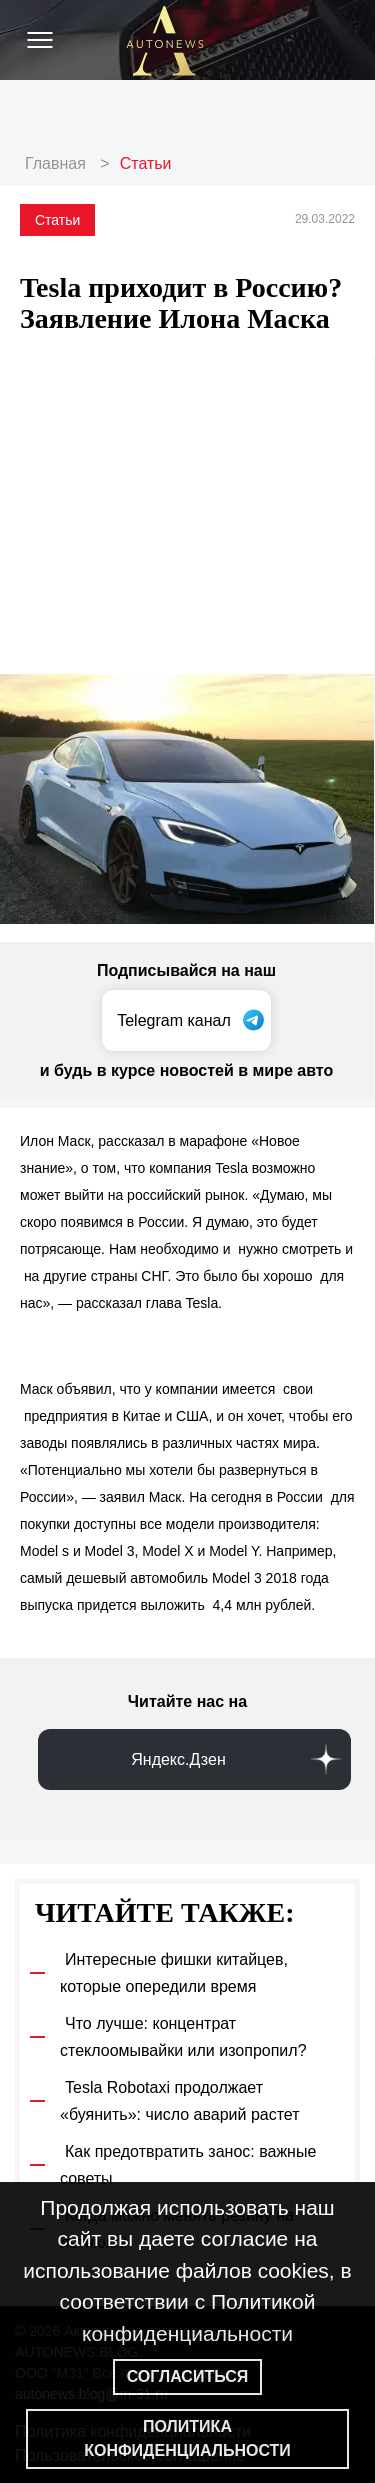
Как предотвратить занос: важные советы (188, 2165)
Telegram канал (174, 1020)
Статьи (146, 163)
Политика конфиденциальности (187, 2438)
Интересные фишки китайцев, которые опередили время (174, 1973)
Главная (55, 163)
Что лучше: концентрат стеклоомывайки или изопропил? (183, 2037)
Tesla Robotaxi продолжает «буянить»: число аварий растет (180, 2101)
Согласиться (188, 2376)
